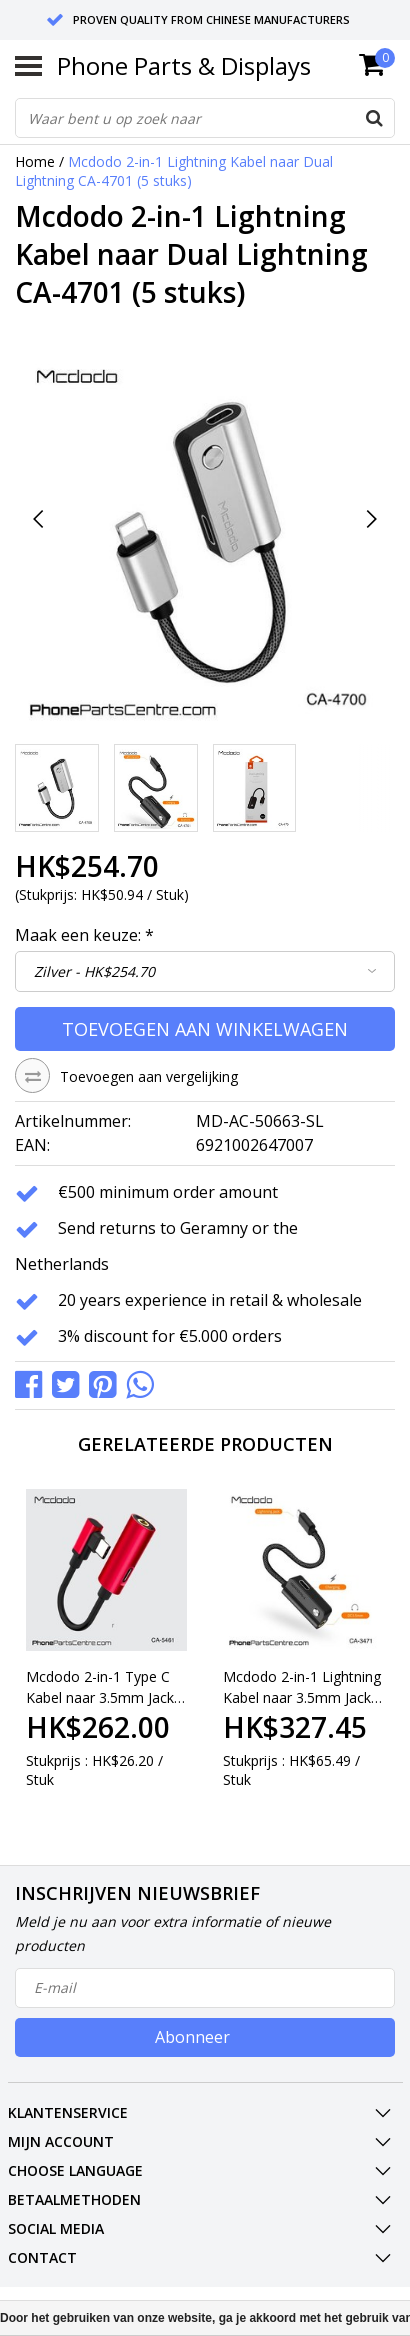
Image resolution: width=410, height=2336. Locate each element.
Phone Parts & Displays (184, 65)
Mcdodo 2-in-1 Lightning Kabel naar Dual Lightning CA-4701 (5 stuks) (174, 171)
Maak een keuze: (84, 935)
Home (35, 161)
